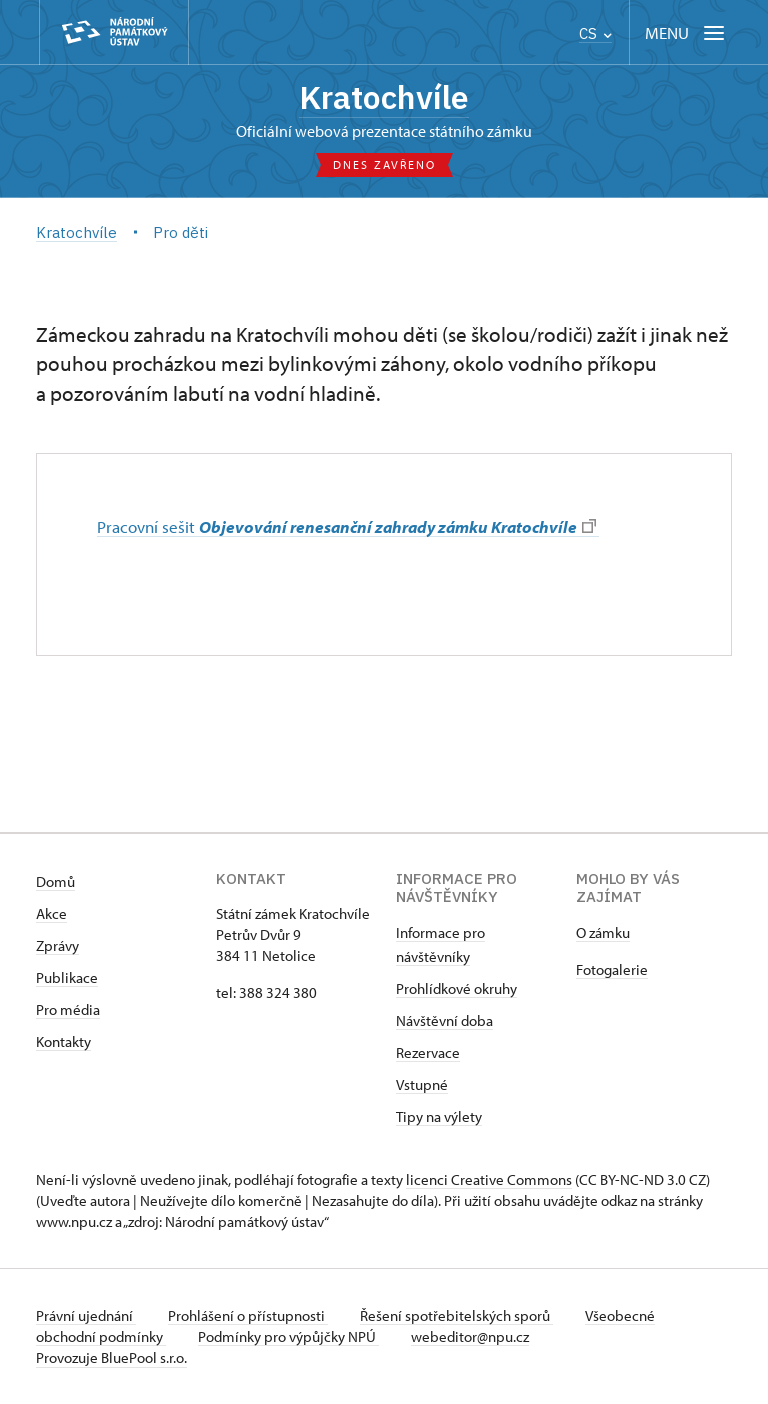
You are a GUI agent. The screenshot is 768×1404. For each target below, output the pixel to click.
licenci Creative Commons (489, 1179)
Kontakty (63, 1041)
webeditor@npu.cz (470, 1336)
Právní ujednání (86, 1315)
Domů (55, 881)
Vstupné (422, 1084)
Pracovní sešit (346, 526)
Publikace (67, 977)
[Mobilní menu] (686, 32)
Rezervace (428, 1052)
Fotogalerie (612, 969)
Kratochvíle (384, 97)
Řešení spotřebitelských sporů (456, 1315)
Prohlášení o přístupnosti (248, 1315)
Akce (51, 913)
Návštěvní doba (444, 1020)
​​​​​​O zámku (603, 932)
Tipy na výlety (439, 1116)
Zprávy (57, 945)
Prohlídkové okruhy (456, 988)
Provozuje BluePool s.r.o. (111, 1357)
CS (595, 33)
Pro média (68, 1009)
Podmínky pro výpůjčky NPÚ (288, 1336)
